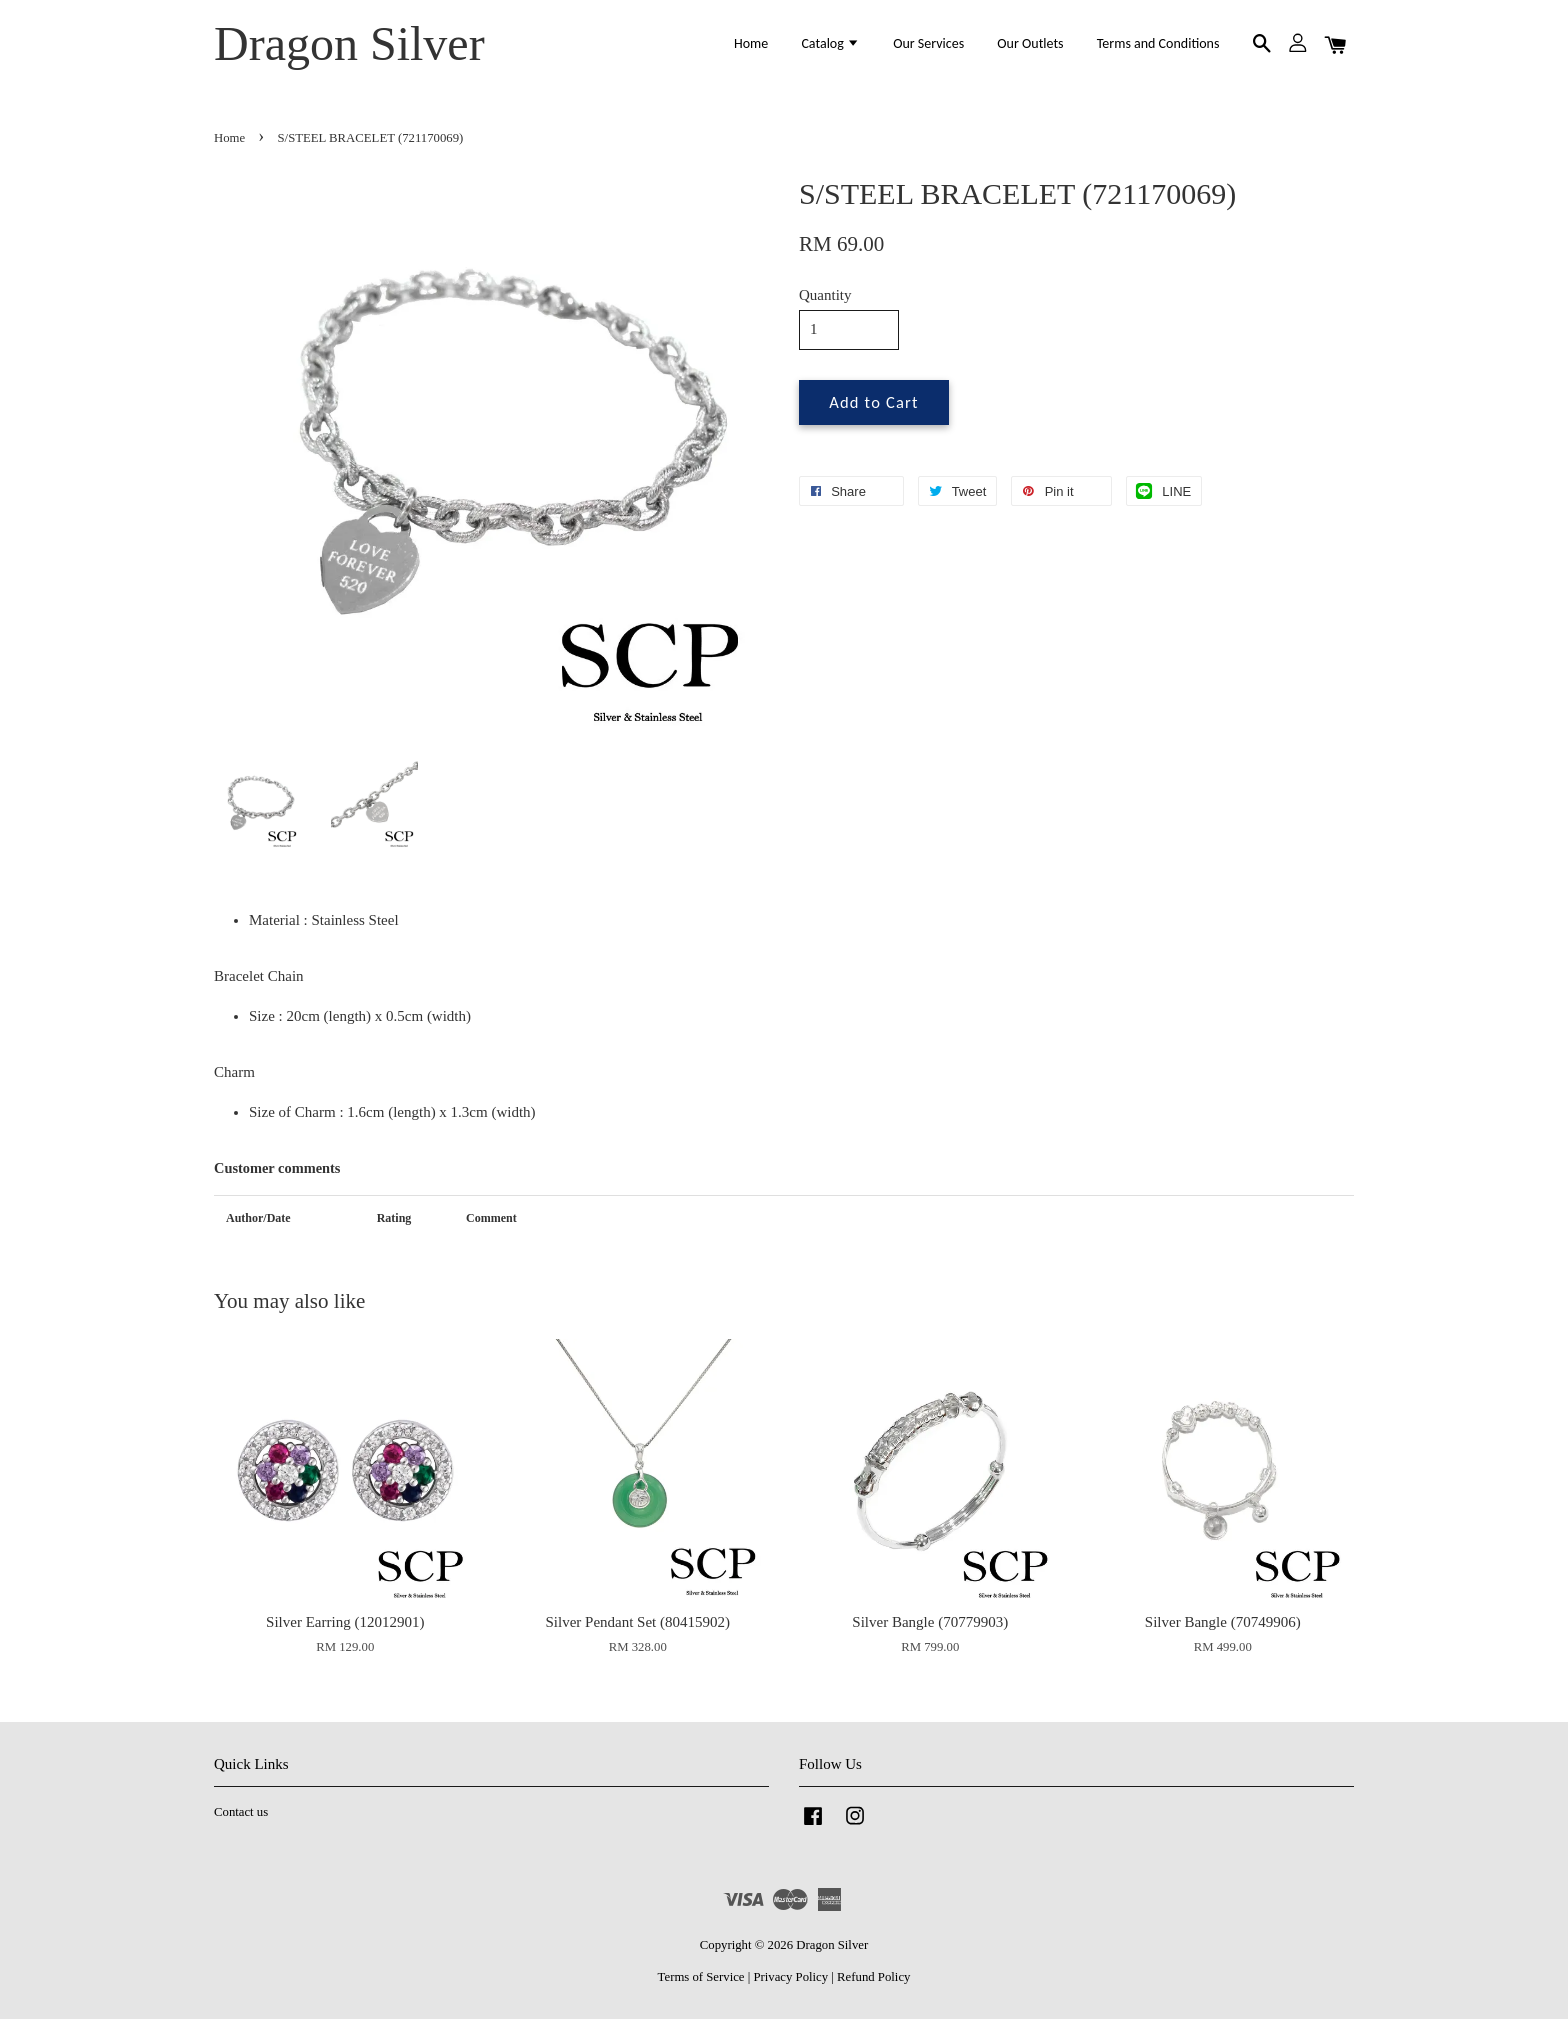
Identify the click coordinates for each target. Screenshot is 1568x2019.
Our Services (928, 43)
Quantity (825, 295)
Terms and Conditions (1158, 43)
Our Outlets (1030, 43)
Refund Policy (873, 1977)
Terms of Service (701, 1977)
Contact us (241, 1812)
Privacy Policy (790, 1977)
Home (751, 43)
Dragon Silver (349, 43)
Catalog (830, 43)
